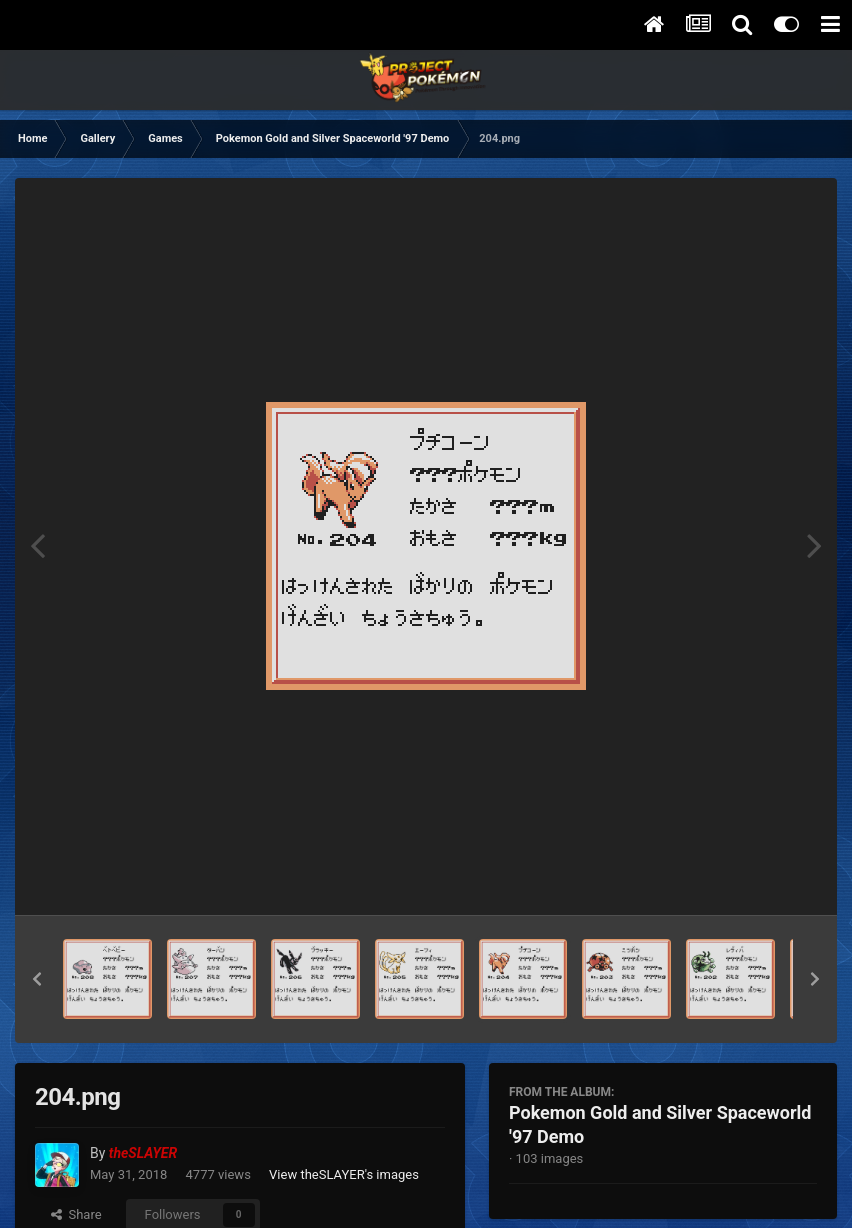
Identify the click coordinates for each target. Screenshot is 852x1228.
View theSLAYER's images (344, 1174)
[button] (37, 979)
